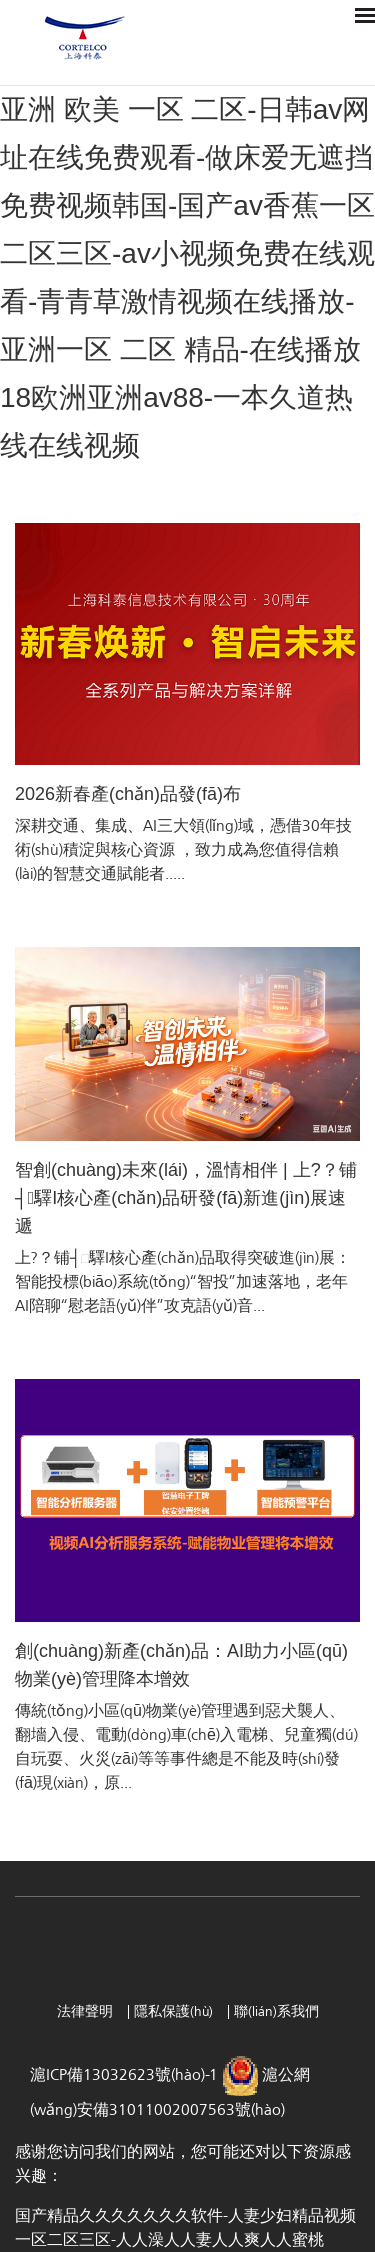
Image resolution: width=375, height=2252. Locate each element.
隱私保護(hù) (175, 2011)
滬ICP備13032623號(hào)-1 (126, 2075)
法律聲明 (87, 2011)
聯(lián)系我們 (276, 2011)
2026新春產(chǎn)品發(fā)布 (128, 794)
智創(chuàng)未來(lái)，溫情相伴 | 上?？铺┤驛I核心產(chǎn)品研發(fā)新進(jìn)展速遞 (186, 1198)
